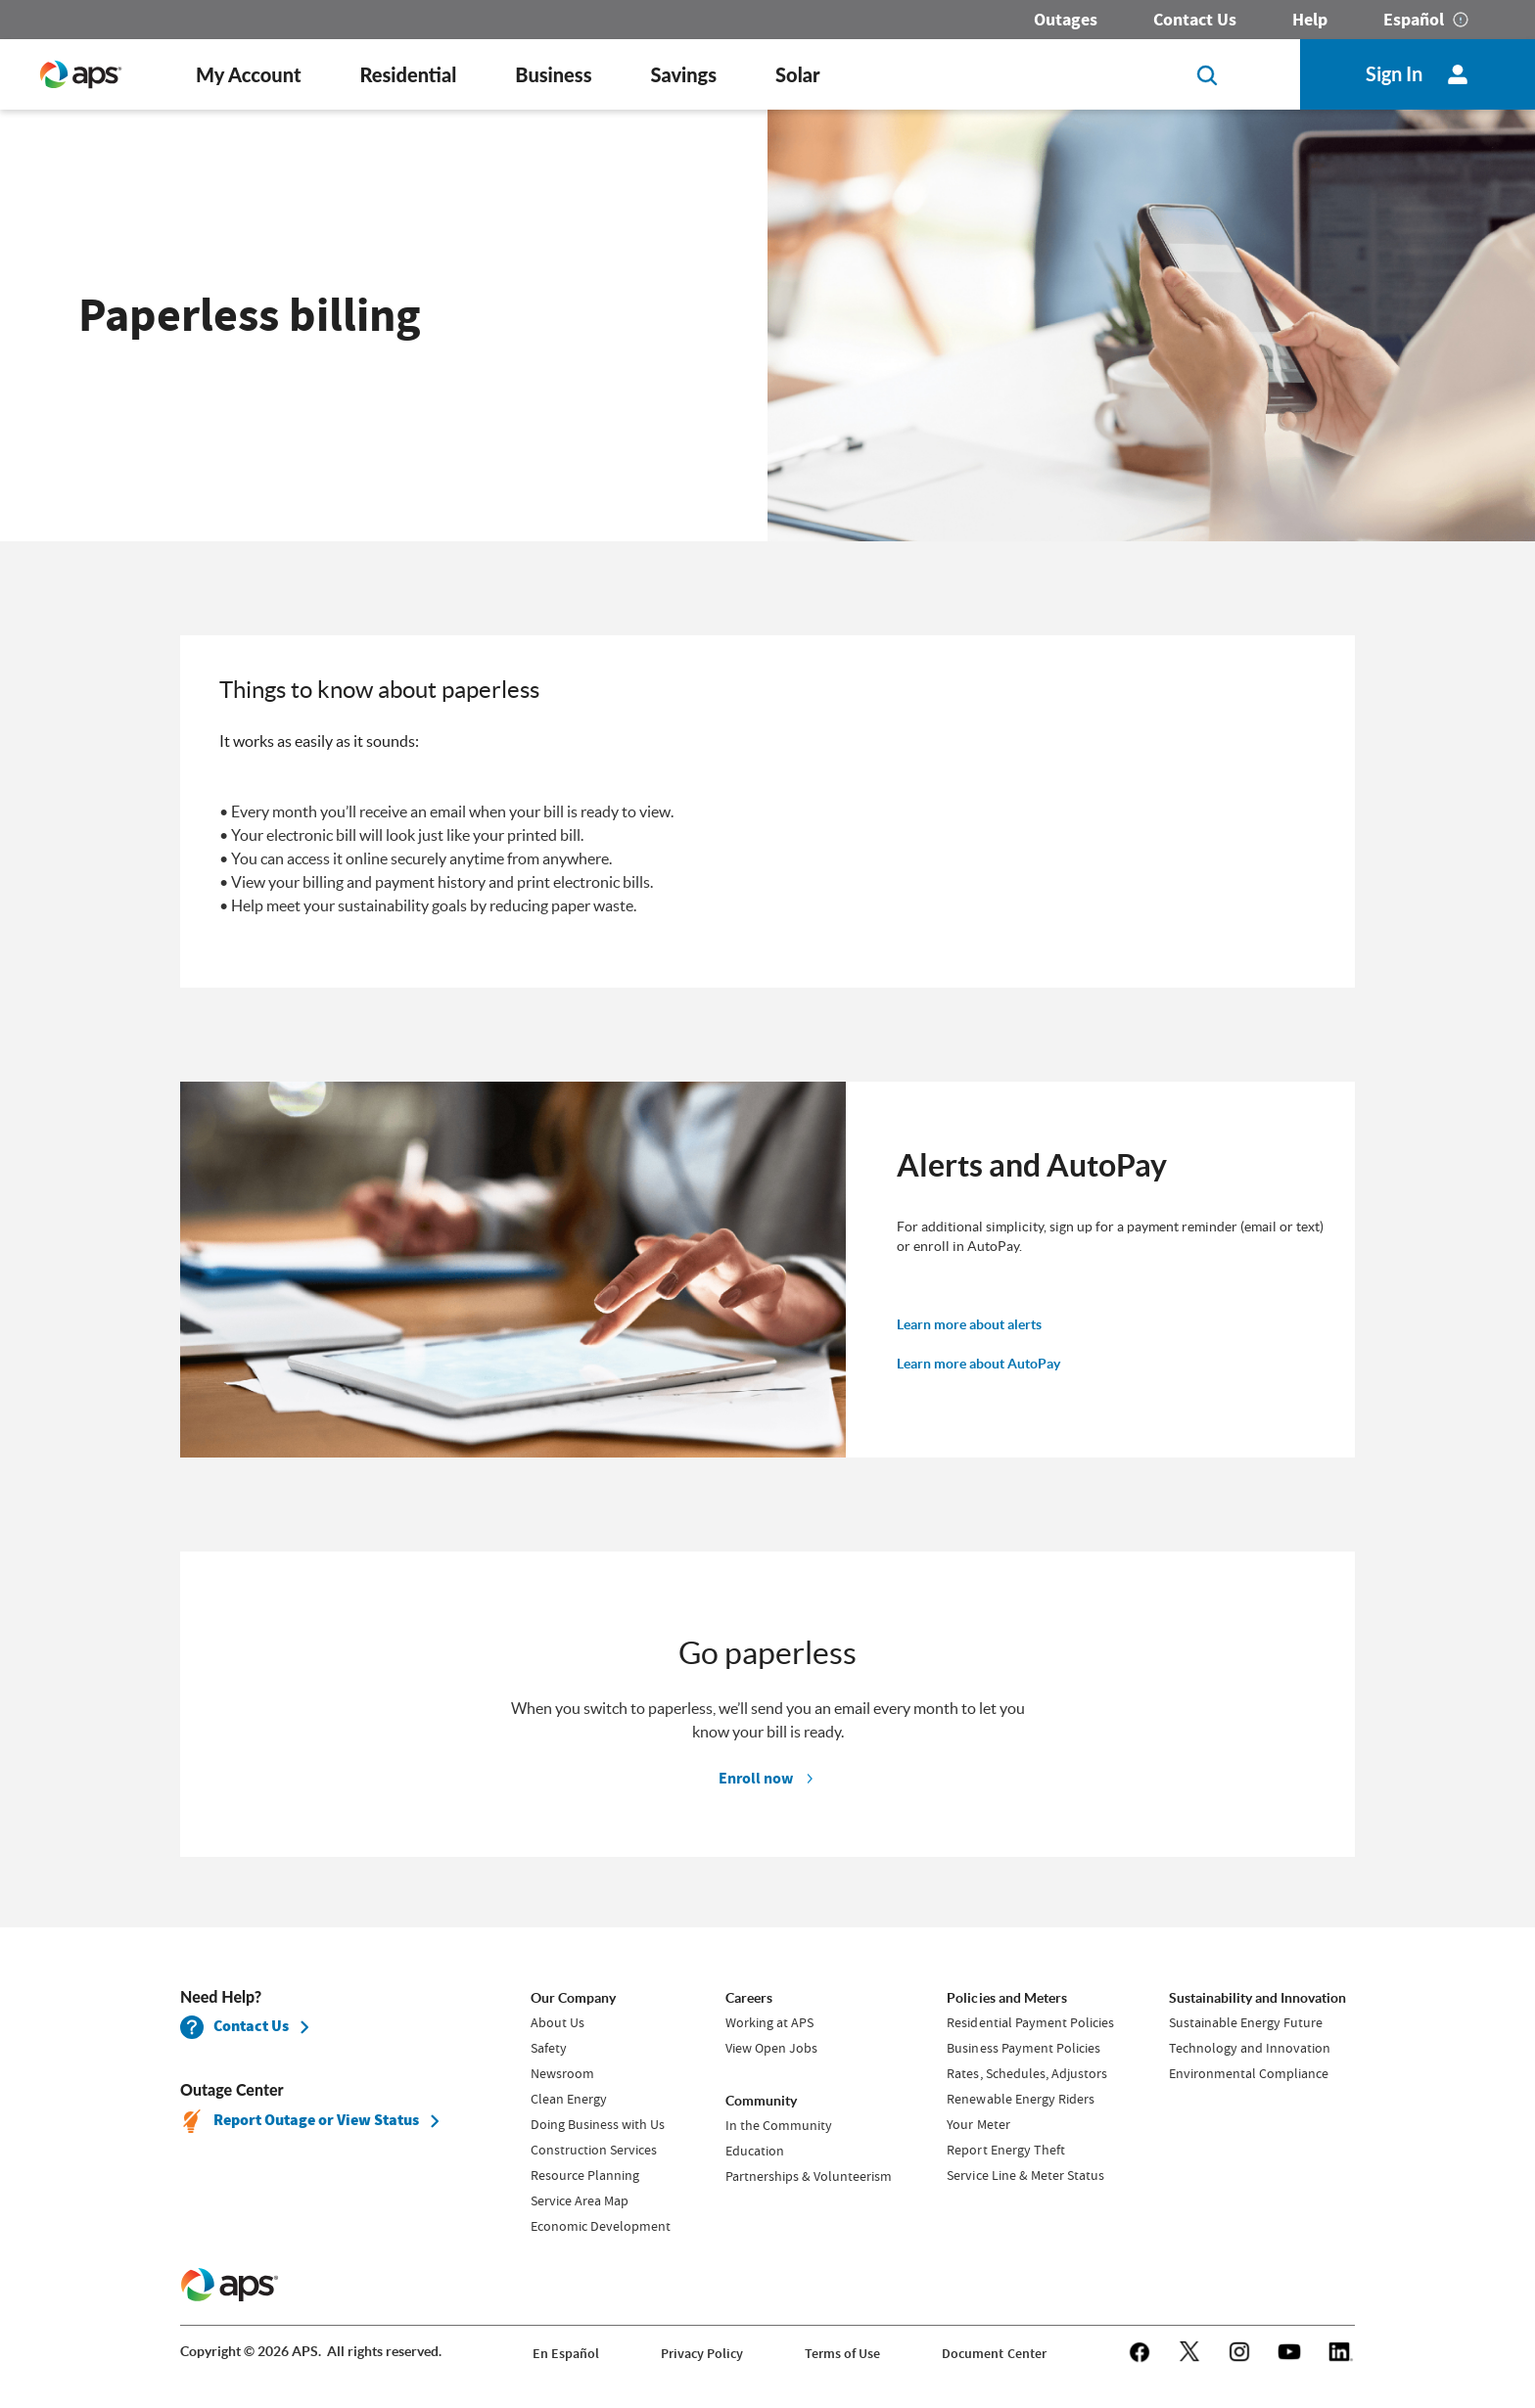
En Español (566, 2353)
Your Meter (978, 2124)
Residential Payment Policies (1030, 2022)
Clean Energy (569, 2098)
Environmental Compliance (1248, 2073)
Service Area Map (579, 2200)
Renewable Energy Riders (1020, 2098)
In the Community (778, 2125)
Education (754, 2150)
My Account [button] (248, 74)
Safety (549, 2048)
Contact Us (1194, 19)
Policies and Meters (1006, 1998)
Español (1413, 19)
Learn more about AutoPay (978, 1363)
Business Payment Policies (1023, 2048)
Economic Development (601, 2226)
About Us (557, 2022)
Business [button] (553, 74)
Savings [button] (684, 74)
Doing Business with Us (598, 2124)
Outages (1065, 19)
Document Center (994, 2353)
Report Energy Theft (1005, 2149)
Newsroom (562, 2073)
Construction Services (594, 2149)
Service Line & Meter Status (1025, 2175)
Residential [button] (407, 74)
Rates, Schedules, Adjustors (1026, 2073)
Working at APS (769, 2022)
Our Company (573, 1998)
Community (761, 2100)
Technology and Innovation (1249, 2048)
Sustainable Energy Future (1246, 2022)
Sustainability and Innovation (1257, 1998)
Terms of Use (842, 2353)
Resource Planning (585, 2175)
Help (1309, 19)
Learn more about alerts (969, 1324)
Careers (748, 1998)
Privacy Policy (702, 2353)
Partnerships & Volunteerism (808, 2176)
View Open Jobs (771, 2048)
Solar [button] (797, 74)
